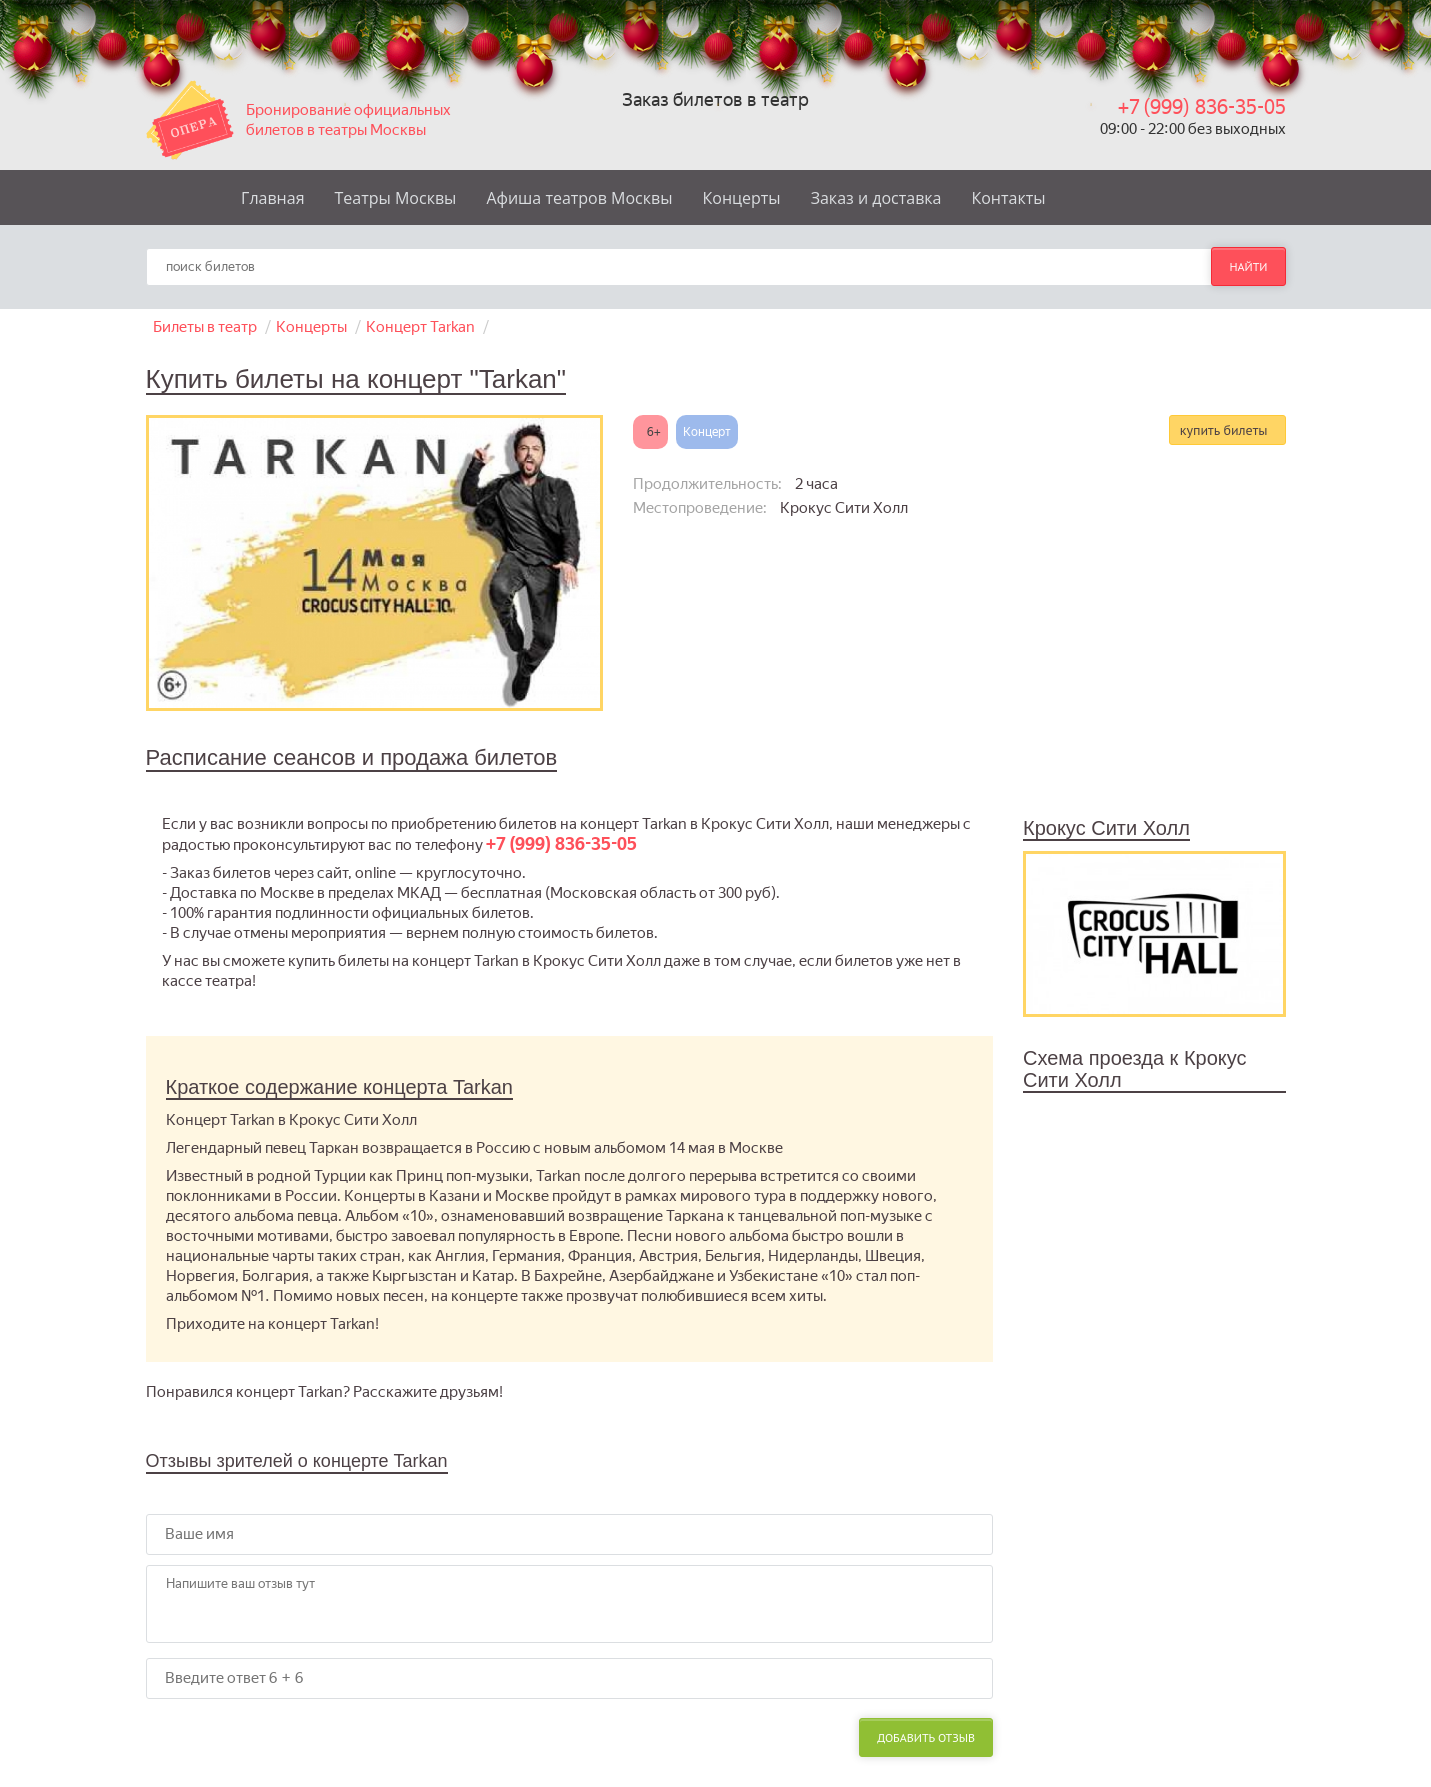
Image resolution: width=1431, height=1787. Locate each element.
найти (1248, 266)
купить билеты (1224, 430)
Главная (272, 198)
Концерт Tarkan (420, 327)
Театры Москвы (396, 198)
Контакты (1008, 198)
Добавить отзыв (926, 1737)
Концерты (742, 198)
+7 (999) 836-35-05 (1202, 107)
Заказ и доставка (876, 198)
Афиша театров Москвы (579, 198)
